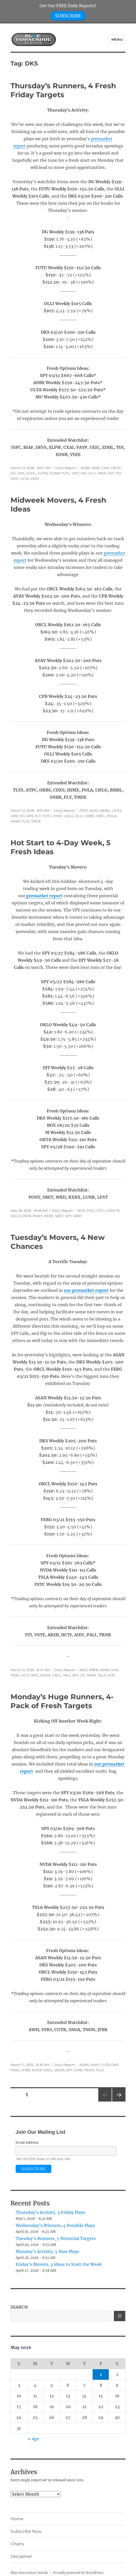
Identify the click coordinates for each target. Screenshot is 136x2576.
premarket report (44, 895)
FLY (38, 816)
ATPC (83, 810)
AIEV (84, 1670)
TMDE (36, 821)
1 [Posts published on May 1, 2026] (101, 2374)
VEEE (35, 479)
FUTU (65, 473)
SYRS (78, 2070)
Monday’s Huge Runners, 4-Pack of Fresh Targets (62, 1701)
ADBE (86, 468)
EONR (55, 473)
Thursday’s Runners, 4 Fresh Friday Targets (63, 90)
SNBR (15, 821)
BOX (81, 1210)
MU (84, 473)
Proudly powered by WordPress (78, 2573)
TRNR (91, 1675)
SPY (111, 473)
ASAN (105, 1670)
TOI (118, 473)
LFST (99, 1210)
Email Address (27, 2142)
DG (13, 473)
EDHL (31, 473)
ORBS (89, 816)
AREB (94, 1670)
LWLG (69, 816)
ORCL (100, 816)
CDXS (117, 810)
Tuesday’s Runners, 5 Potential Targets (56, 2238)
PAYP (102, 473)
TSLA (101, 1675)
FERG (15, 1675)
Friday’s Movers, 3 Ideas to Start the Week (59, 2264)
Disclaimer (21, 2556)
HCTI (25, 1675)
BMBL (105, 810)
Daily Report (65, 468)
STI (82, 1675)
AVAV (94, 810)
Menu (117, 39)
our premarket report (86, 1290)
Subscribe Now (26, 2531)
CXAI (106, 468)
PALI (67, 1675)
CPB (14, 816)
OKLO (16, 1216)
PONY (38, 1216)
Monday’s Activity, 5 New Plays (47, 2251)
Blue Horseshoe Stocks (29, 2573)
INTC (35, 1675)
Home (17, 2518)
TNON (89, 2070)
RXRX (48, 1216)
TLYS (26, 821)
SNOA (59, 2070)
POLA (111, 816)
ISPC (76, 473)
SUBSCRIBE (68, 16)
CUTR (105, 2065)
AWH (94, 2065)
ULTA (24, 479)
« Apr (33, 2438)
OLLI (92, 473)
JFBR (25, 2070)
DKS (21, 473)
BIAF (96, 468)
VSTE (111, 1675)
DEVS (116, 468)
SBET (59, 1216)
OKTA (26, 1216)
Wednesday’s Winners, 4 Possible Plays (55, 2225)
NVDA (45, 1675)
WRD (77, 1216)
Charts (17, 2543)
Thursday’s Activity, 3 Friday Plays (50, 2212)
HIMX (57, 816)
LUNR (110, 1210)
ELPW (43, 473)
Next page (118, 2101)
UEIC (15, 479)
